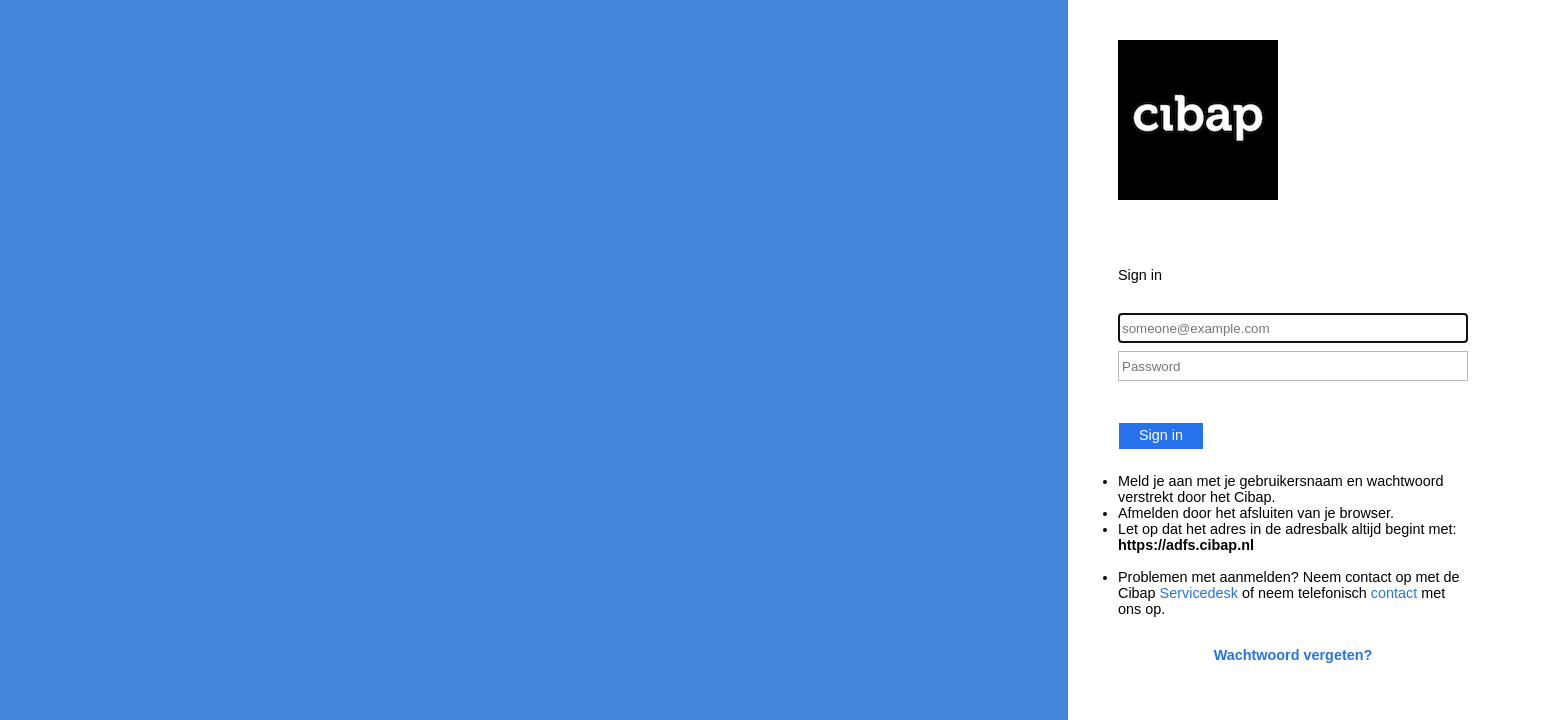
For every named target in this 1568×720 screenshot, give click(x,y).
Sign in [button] (1161, 435)
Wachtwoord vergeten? (1293, 655)
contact (1394, 593)
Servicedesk (1199, 593)
